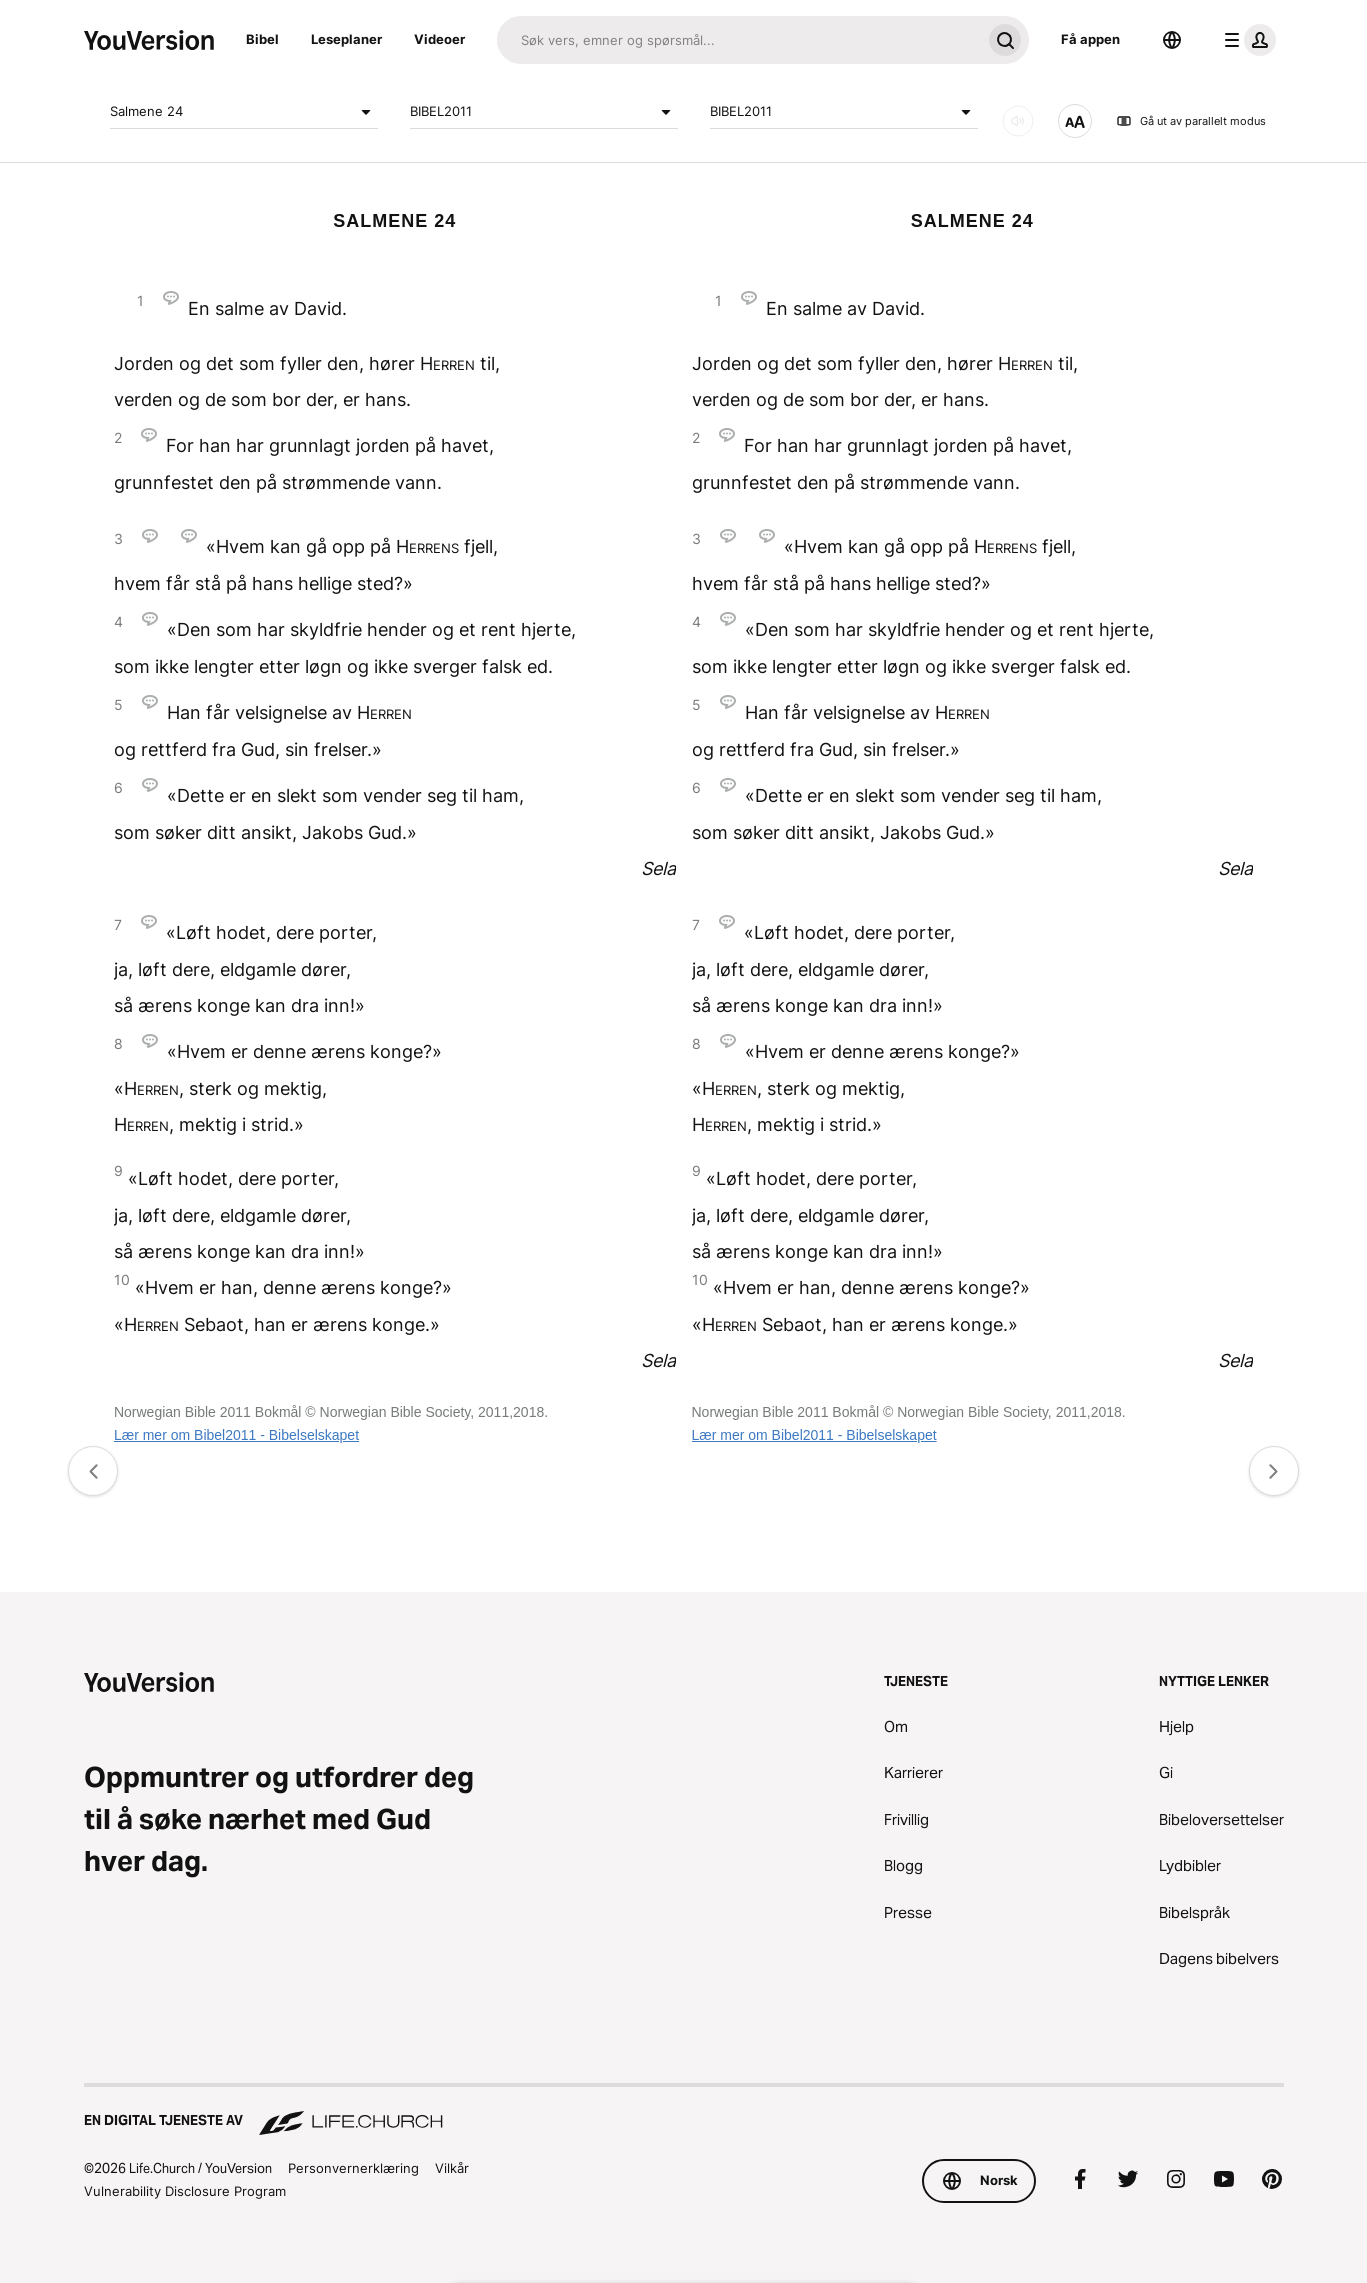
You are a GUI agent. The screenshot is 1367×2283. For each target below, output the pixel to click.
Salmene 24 (244, 112)
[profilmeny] (1246, 40)
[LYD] (1018, 121)
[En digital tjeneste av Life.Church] (684, 2111)
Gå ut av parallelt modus (1191, 121)
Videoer (439, 39)
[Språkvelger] (1172, 40)
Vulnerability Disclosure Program (185, 2191)
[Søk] (739, 40)
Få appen (1090, 39)
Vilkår (452, 2168)
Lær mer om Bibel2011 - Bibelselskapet (236, 1435)
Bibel (262, 39)
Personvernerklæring (353, 2168)
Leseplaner (346, 39)
